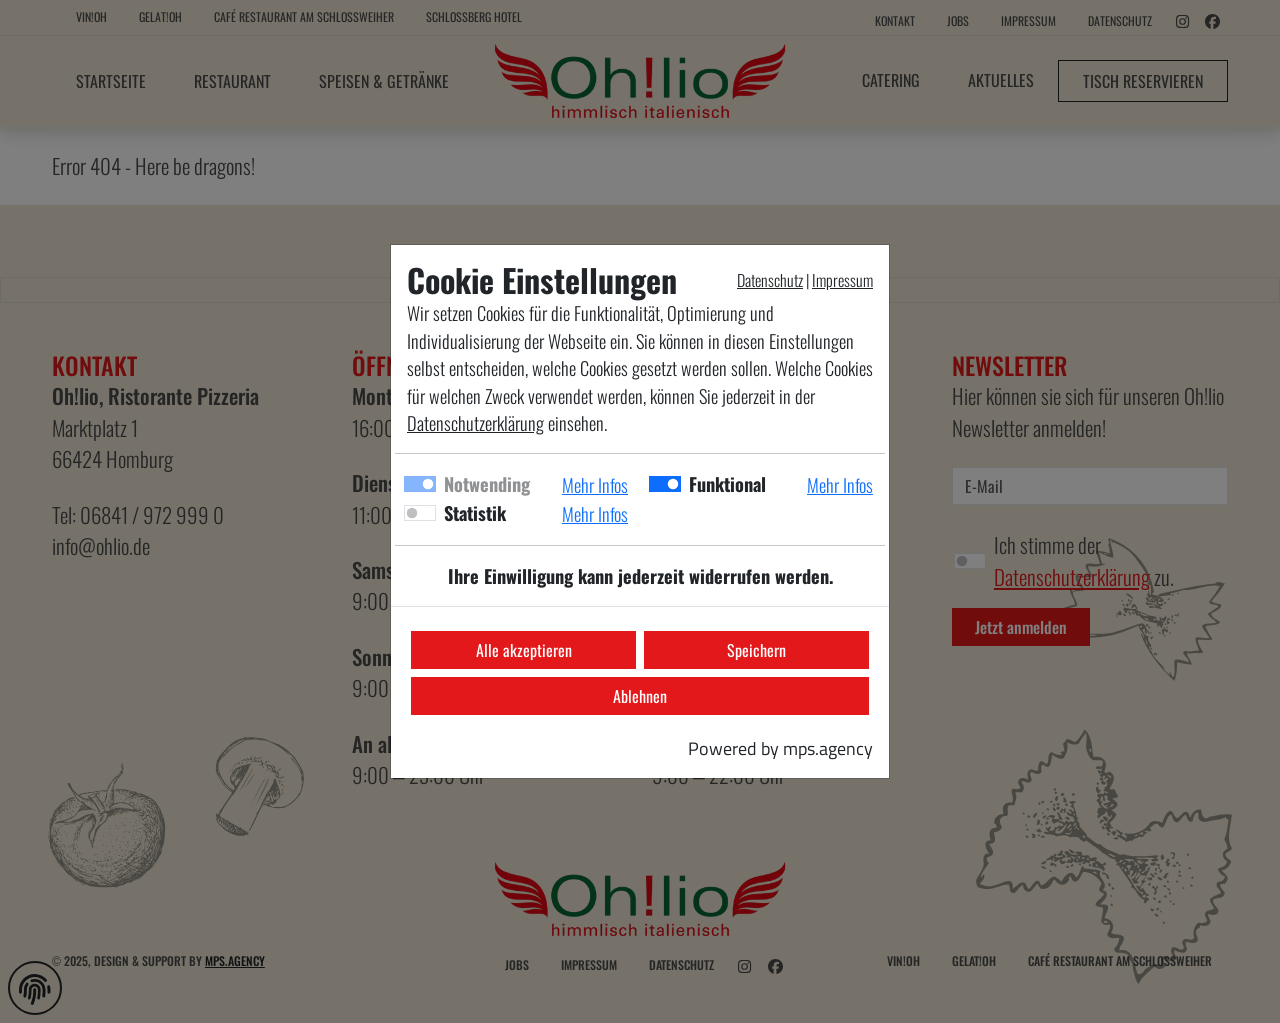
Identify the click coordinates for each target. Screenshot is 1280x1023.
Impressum (842, 280)
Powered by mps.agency (780, 748)
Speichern (756, 650)
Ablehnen (640, 696)
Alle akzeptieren (524, 650)
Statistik (475, 512)
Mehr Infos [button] (595, 484)
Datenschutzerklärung (475, 422)
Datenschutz (770, 280)
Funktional (727, 483)
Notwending (487, 483)
